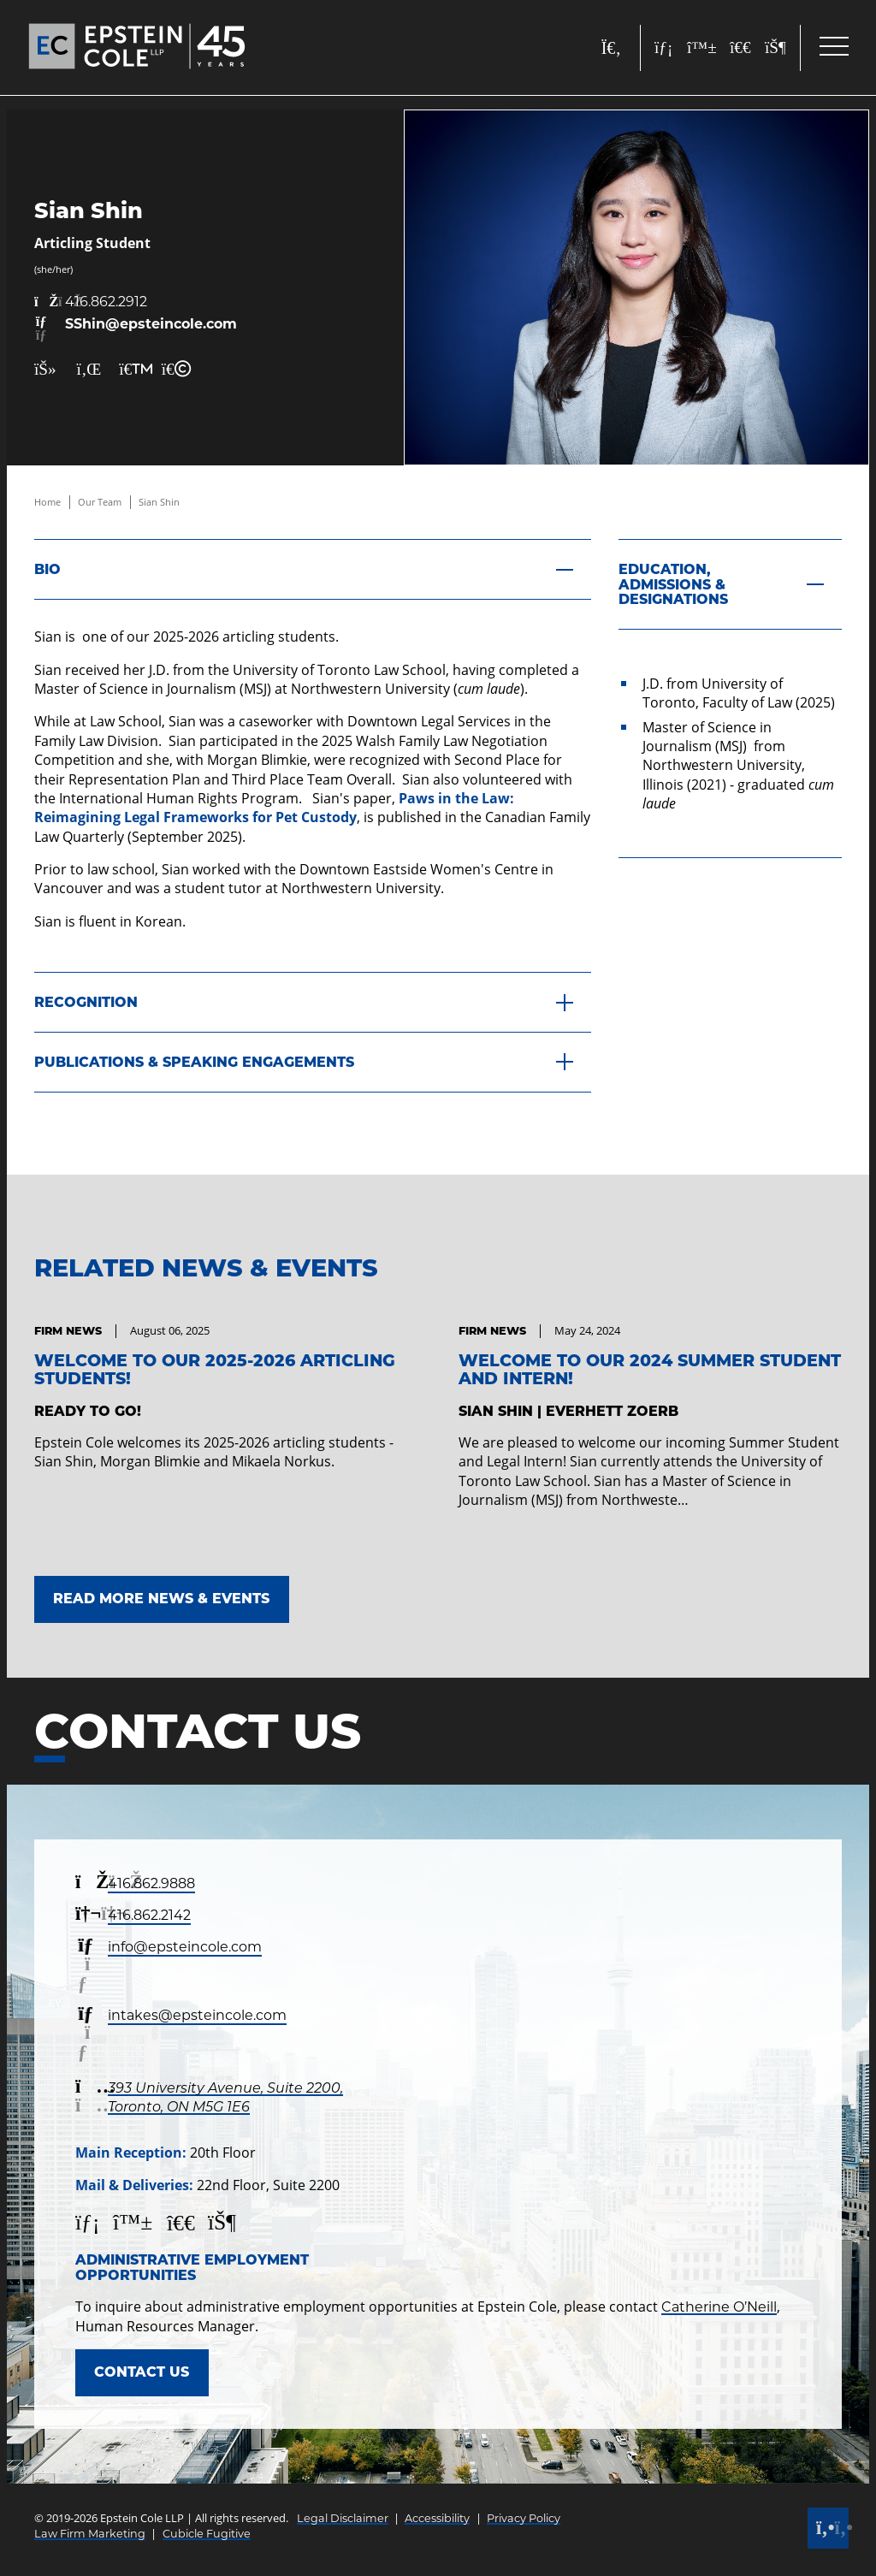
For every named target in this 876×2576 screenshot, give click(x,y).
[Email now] (135, 330)
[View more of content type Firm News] (68, 1330)
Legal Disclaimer (342, 2518)
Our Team (99, 501)
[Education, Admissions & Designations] (730, 584)
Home (47, 501)
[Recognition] (312, 1003)
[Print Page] (129, 369)
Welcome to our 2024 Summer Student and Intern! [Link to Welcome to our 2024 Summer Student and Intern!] (650, 1369)
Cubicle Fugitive (207, 2533)
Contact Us (141, 2372)
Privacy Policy (523, 2518)
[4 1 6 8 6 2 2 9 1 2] (135, 302)
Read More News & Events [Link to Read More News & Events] (161, 1598)
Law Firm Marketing (89, 2533)
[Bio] (312, 569)
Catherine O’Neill (719, 2307)
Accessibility (437, 2518)
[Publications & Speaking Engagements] (312, 1063)
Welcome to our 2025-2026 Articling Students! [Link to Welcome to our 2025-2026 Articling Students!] (214, 1369)
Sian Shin (159, 501)
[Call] (828, 2528)
